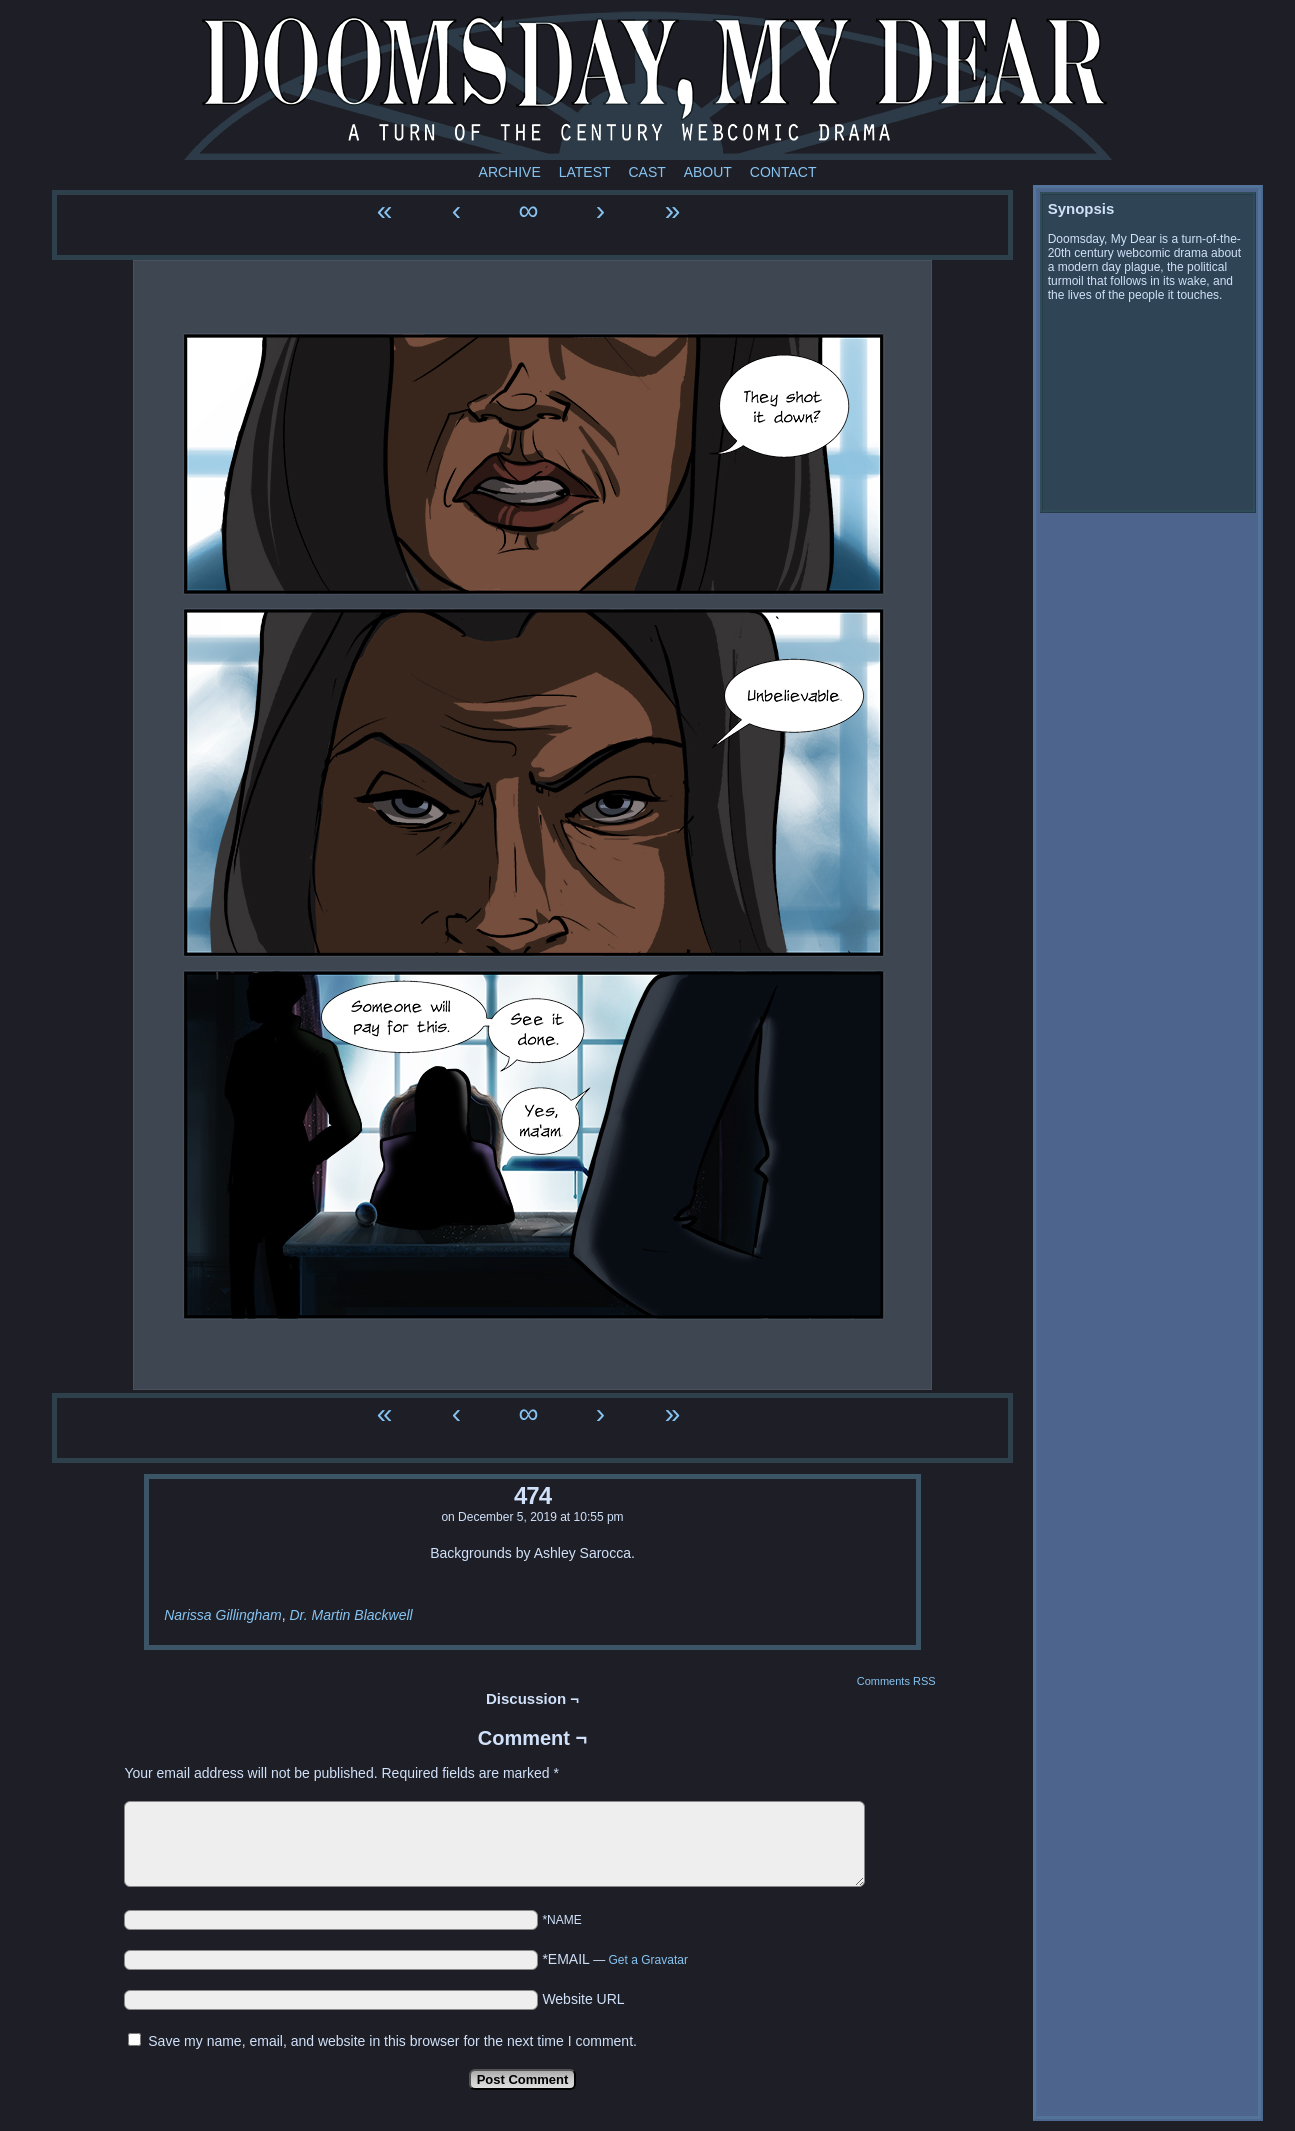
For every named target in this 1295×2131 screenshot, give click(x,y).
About (708, 172)
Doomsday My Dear (648, 85)
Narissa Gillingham (222, 1615)
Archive (510, 172)
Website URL (583, 1999)
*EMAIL (615, 1959)
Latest (585, 172)
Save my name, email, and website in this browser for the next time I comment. (392, 2041)
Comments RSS (896, 1681)
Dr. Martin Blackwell (350, 1615)
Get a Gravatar (648, 1960)
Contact (783, 172)
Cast (646, 172)
